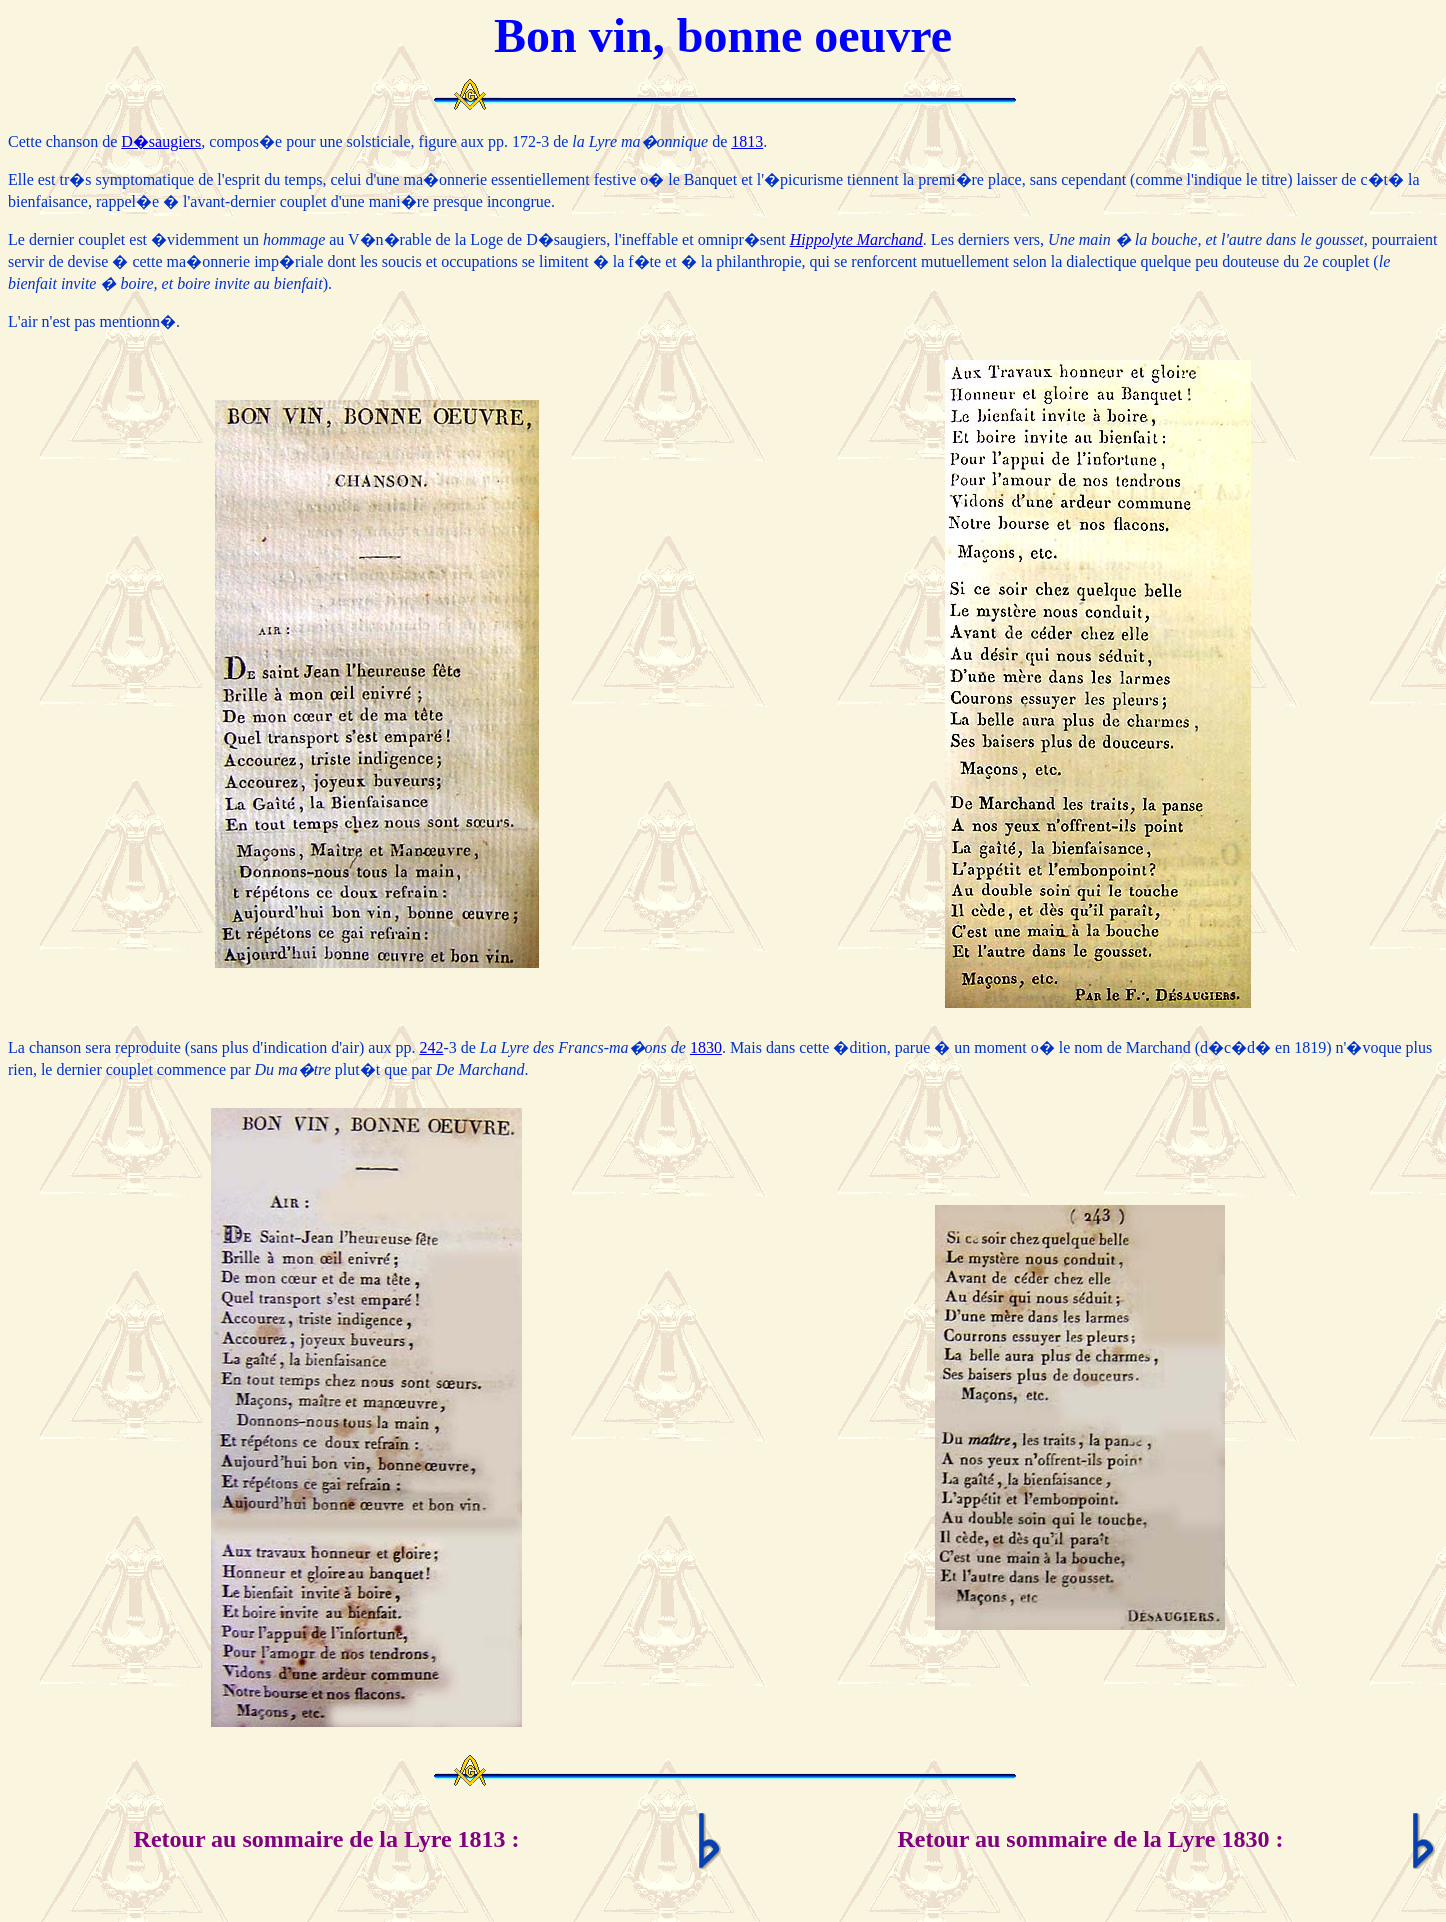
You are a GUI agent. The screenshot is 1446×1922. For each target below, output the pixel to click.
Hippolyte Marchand (856, 239)
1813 (747, 141)
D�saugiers (161, 141)
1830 (706, 1047)
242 (431, 1047)
